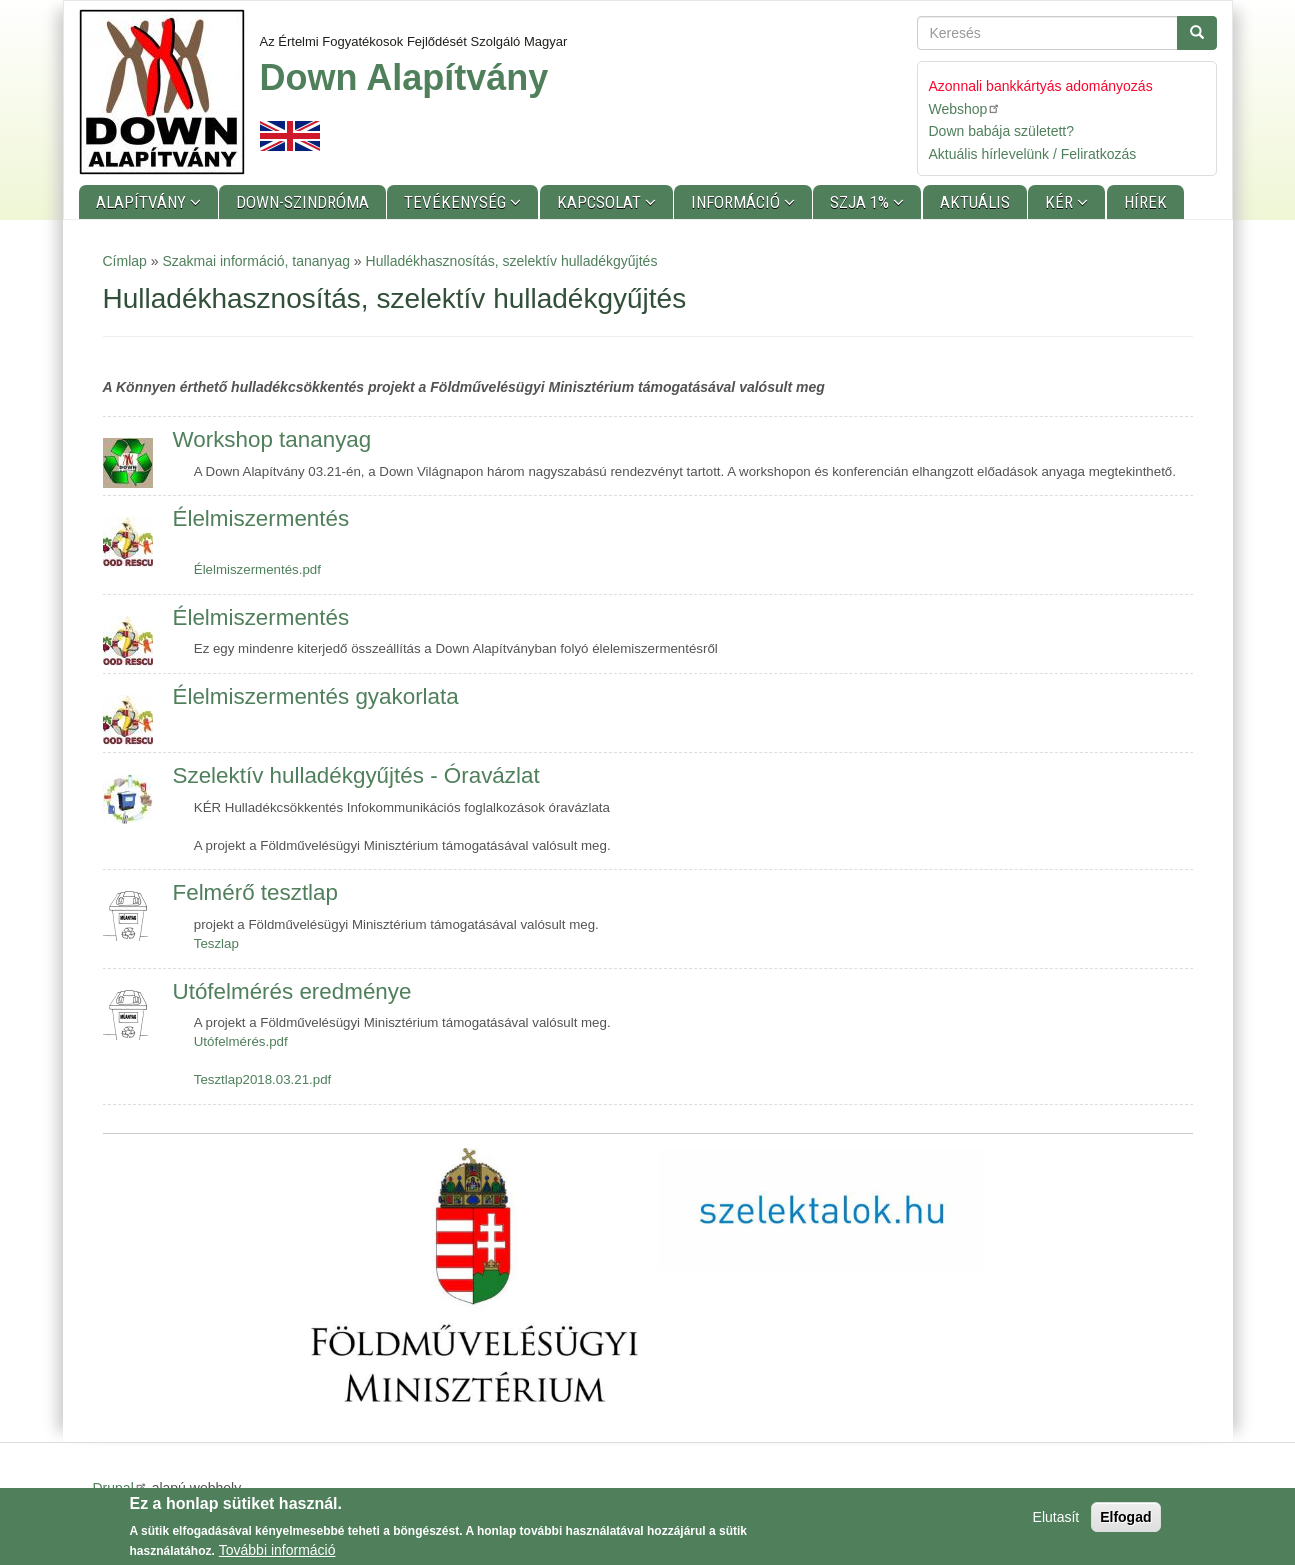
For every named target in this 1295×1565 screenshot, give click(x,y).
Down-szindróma (302, 202)
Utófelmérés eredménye (292, 991)
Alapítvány (143, 202)
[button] (474, 1275)
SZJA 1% (861, 202)
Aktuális (975, 202)
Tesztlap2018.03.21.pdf (263, 1079)
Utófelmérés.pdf (241, 1041)
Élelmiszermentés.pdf (257, 569)
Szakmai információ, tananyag (256, 261)
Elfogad (1125, 1521)
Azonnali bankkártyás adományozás (1041, 86)
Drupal (120, 1488)
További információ (277, 1554)
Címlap (125, 261)
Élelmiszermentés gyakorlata (316, 696)
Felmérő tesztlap (256, 892)
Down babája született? (1002, 131)
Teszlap (216, 943)
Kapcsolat (601, 202)
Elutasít (1056, 1521)
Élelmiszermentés (261, 518)
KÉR (1061, 202)
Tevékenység (457, 202)
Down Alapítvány (404, 77)
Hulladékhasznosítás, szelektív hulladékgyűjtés (512, 261)
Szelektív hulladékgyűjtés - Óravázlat (356, 775)
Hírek (1145, 202)
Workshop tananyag (272, 439)
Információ (737, 202)
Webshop (965, 108)
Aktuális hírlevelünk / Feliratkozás (1033, 154)
